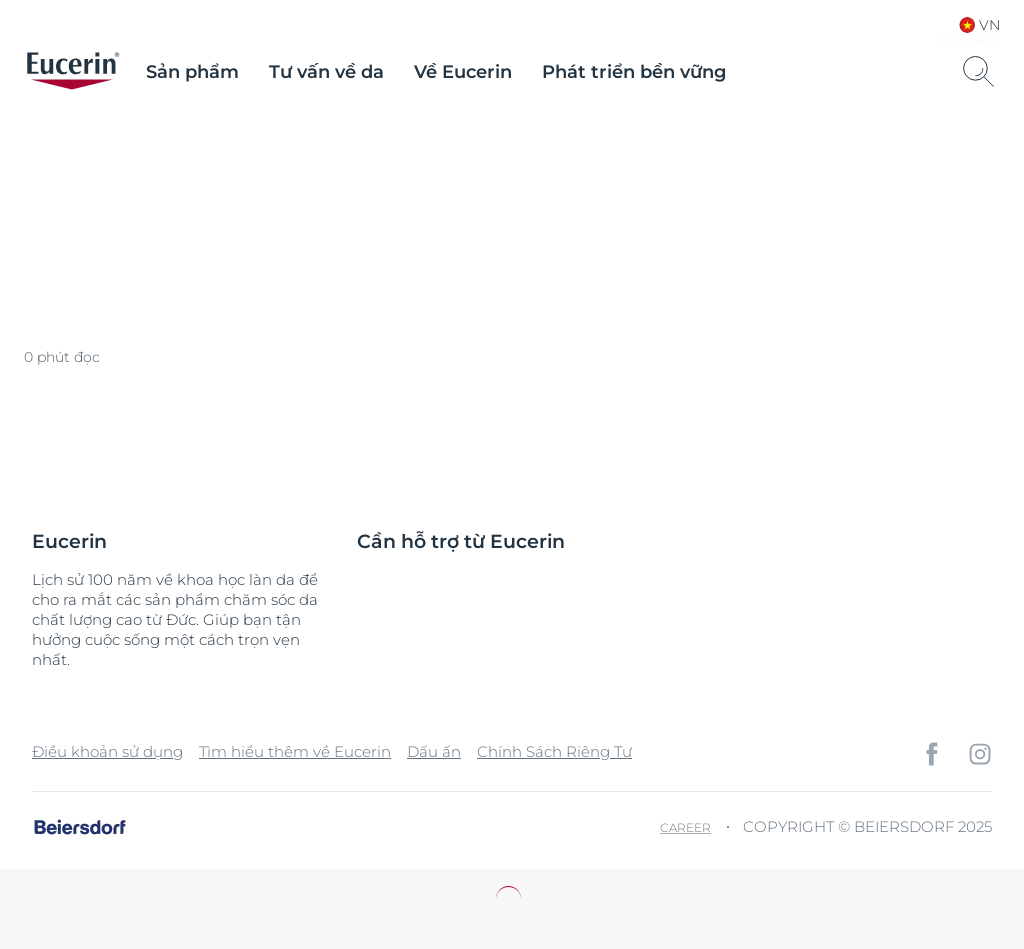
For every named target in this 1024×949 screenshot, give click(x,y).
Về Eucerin (463, 72)
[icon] (932, 754)
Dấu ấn (434, 751)
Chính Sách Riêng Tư (554, 751)
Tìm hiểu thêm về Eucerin (295, 751)
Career (685, 827)
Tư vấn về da (326, 72)
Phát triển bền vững (634, 72)
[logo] (73, 72)
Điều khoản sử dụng (107, 751)
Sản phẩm (192, 72)
